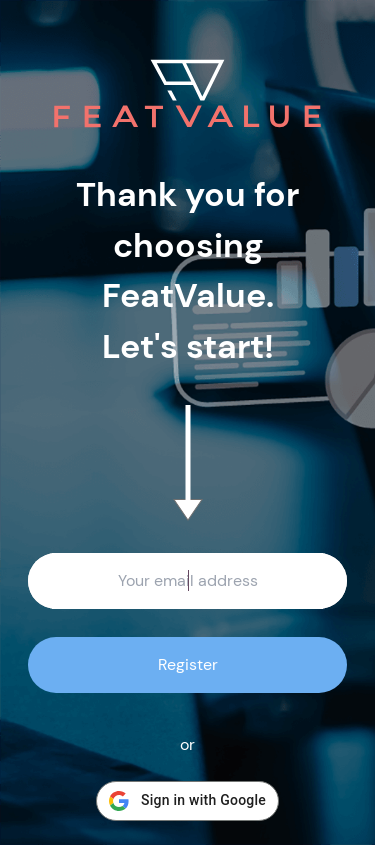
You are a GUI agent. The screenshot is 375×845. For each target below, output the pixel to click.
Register (188, 664)
